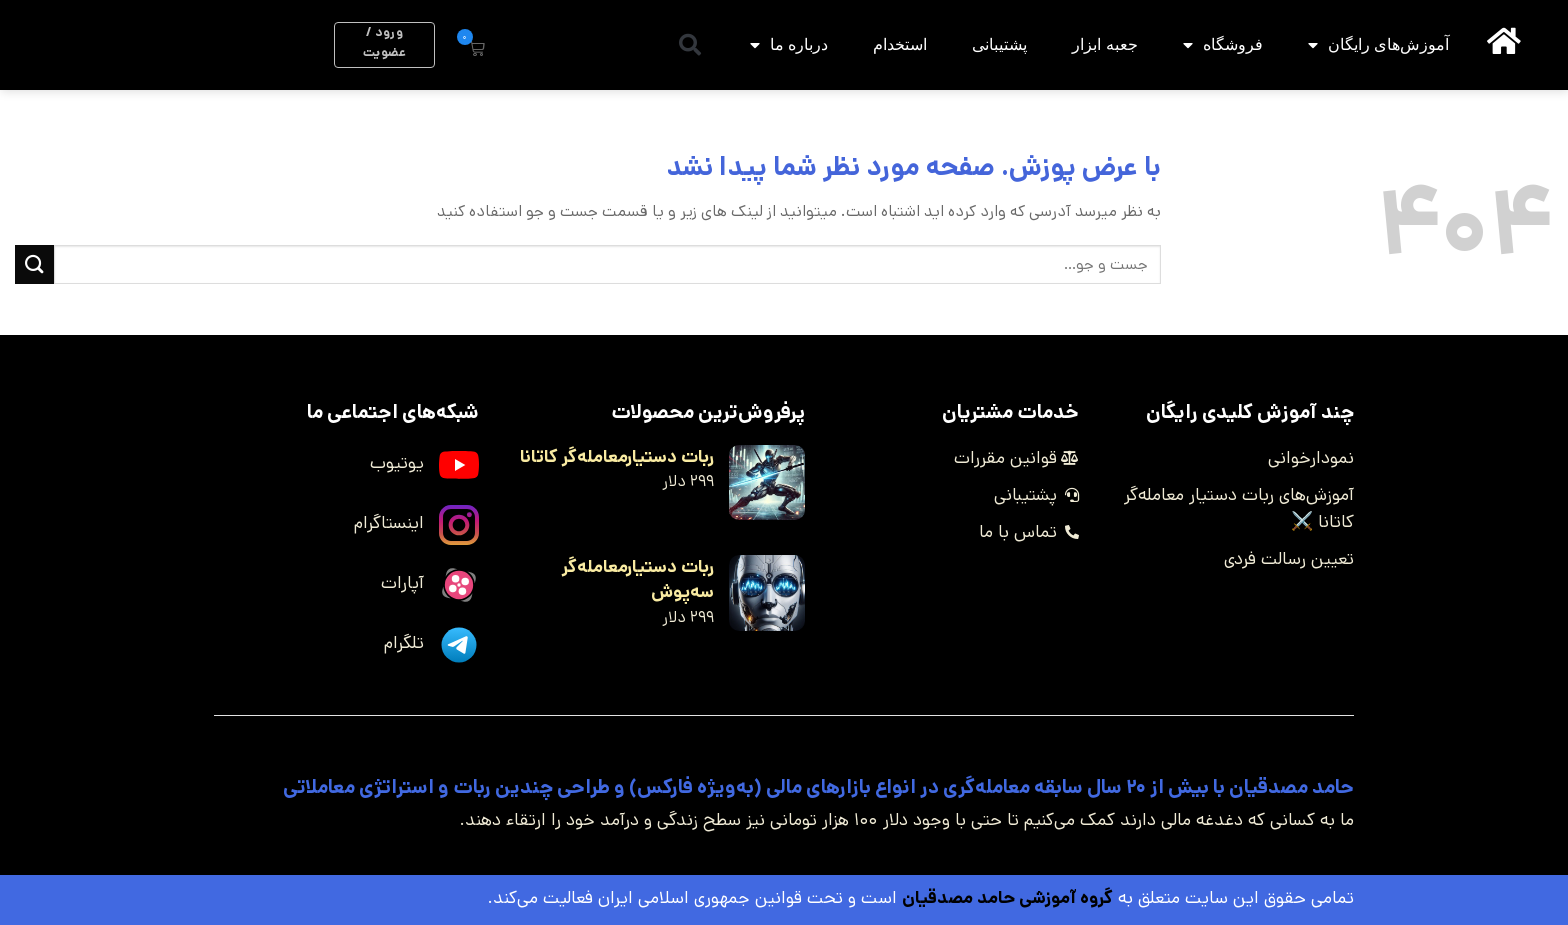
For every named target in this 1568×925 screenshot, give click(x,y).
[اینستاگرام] (459, 525)
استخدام (900, 44)
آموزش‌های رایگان (1378, 45)
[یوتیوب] (459, 465)
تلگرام (404, 643)
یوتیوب (397, 463)
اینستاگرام (389, 523)
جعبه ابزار (1104, 44)
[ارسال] (34, 264)
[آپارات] (459, 585)
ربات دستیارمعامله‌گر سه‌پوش (638, 579)
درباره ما (789, 45)
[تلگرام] (459, 645)
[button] (690, 45)
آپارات (402, 583)
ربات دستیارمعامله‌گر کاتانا (617, 457)
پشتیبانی (999, 44)
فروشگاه (1223, 45)
